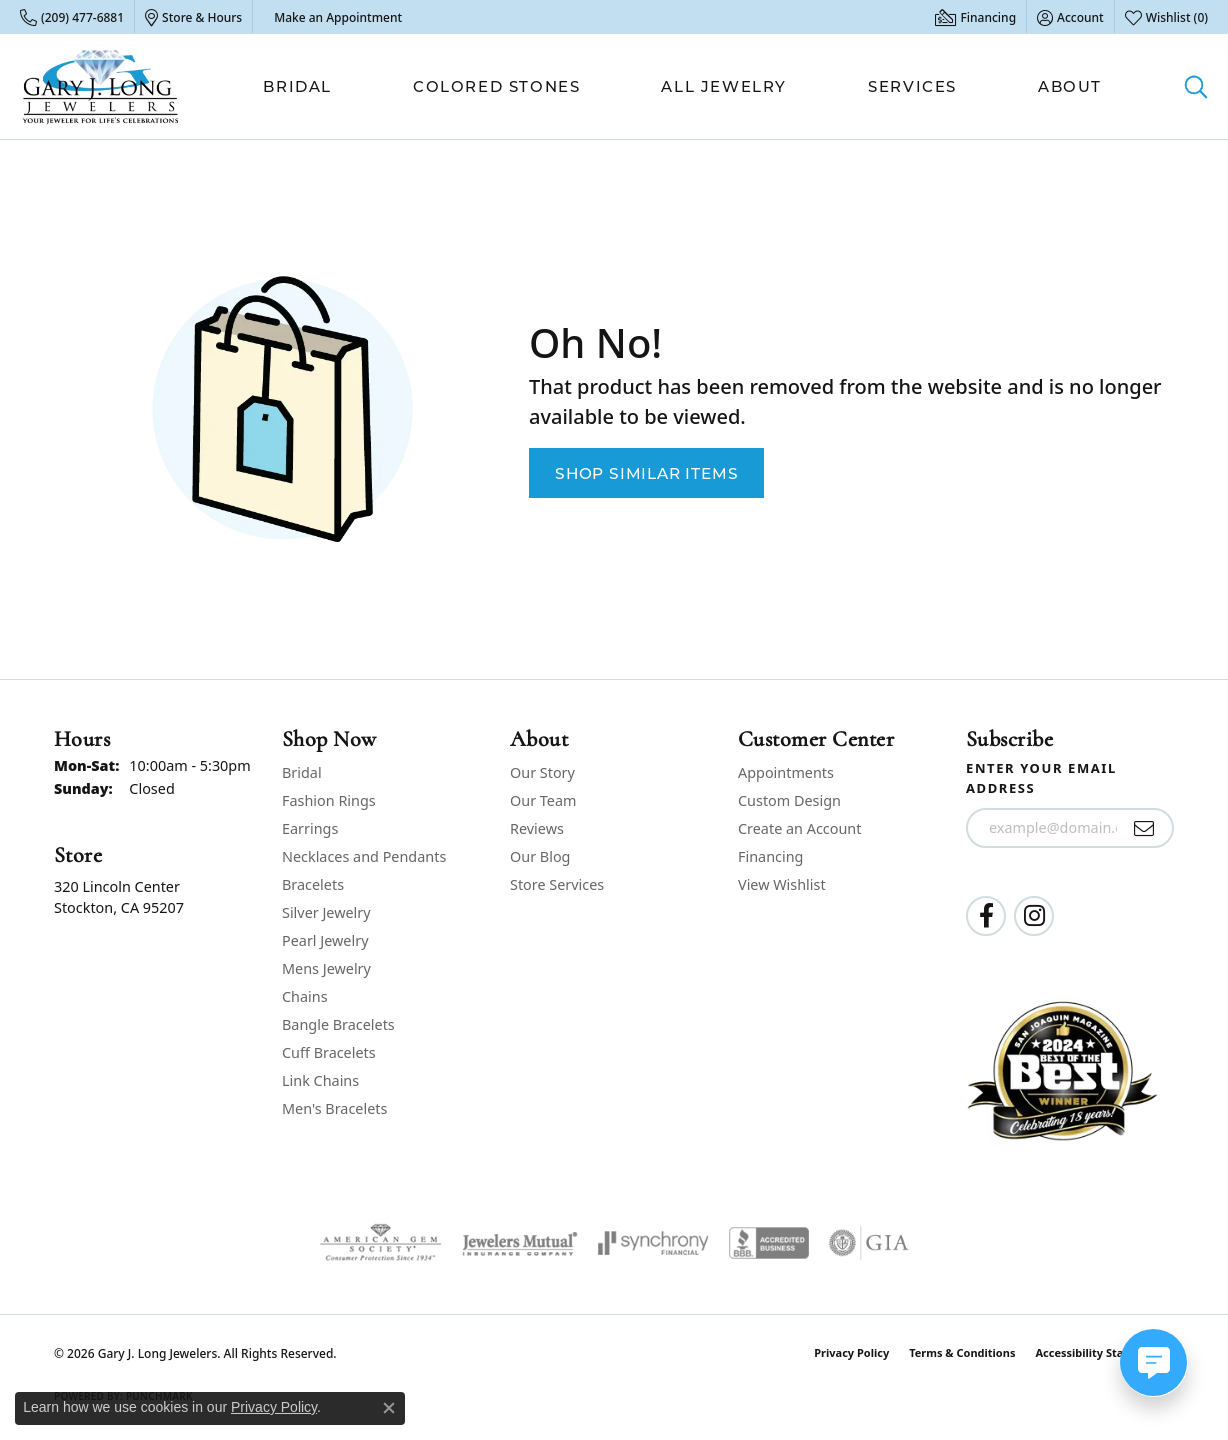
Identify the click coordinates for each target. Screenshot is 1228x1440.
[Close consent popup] (389, 1408)
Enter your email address (1041, 778)
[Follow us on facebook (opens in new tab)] (986, 916)
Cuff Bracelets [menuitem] (329, 1052)
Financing (770, 856)
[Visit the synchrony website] (653, 1243)
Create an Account (799, 828)
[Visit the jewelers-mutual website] (519, 1243)
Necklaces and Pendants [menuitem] (364, 856)
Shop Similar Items (646, 473)
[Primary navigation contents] (682, 86)
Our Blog (540, 856)
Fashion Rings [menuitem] (329, 800)
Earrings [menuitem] (310, 828)
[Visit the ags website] (380, 1243)
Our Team (543, 800)
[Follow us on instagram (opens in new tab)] (1034, 916)
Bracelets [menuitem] (313, 884)
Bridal (297, 86)
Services (912, 86)
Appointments (786, 772)
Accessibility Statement (1099, 1352)
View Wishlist (782, 884)
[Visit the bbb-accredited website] (769, 1243)
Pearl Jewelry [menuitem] (325, 940)
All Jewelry (724, 86)
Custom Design (789, 800)
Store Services (557, 884)
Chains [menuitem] (305, 996)
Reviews (537, 828)
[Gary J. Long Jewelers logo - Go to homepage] (101, 86)
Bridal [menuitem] (302, 772)
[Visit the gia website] (869, 1243)
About (1070, 86)
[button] (1070, 17)
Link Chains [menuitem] (320, 1080)
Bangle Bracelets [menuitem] (338, 1024)
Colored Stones (496, 86)
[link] (72, 17)
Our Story (542, 772)
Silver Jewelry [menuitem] (326, 912)
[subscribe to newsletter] (1144, 828)
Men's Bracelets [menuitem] (334, 1108)
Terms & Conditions (962, 1352)
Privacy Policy (851, 1352)
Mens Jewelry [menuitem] (326, 968)
